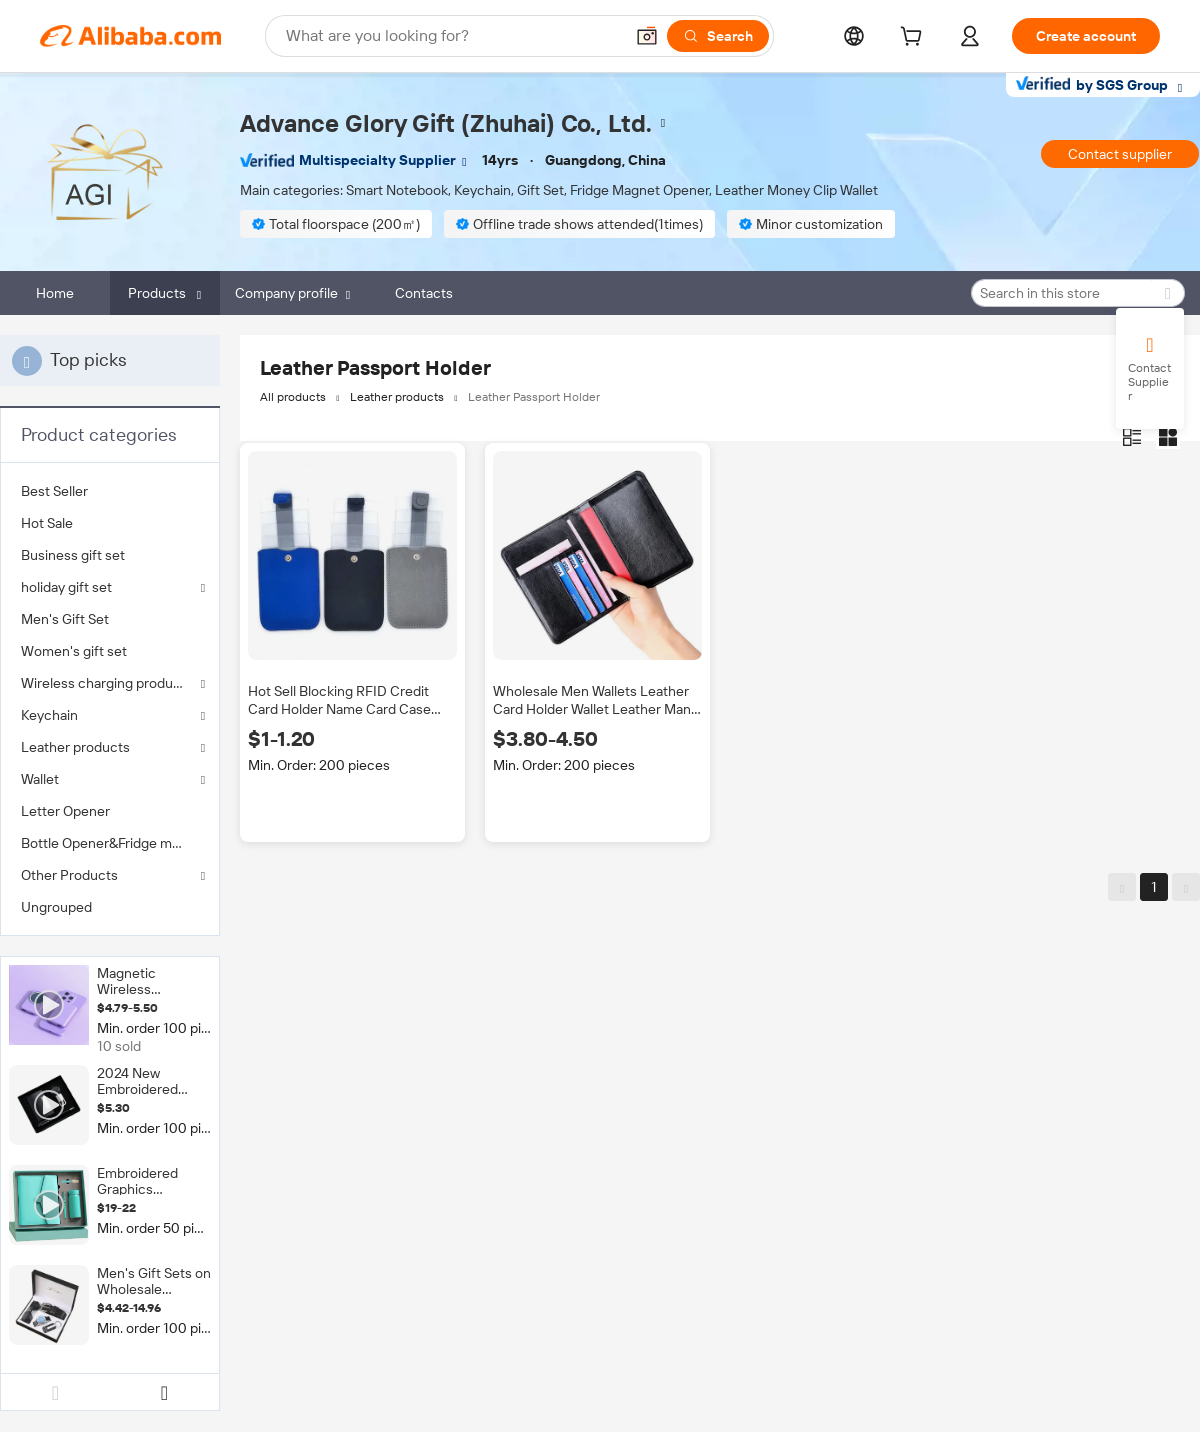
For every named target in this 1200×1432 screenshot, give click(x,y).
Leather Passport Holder (534, 397)
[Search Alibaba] (452, 36)
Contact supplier (1120, 154)
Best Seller (54, 491)
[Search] (718, 36)
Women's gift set (74, 651)
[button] (647, 36)
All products (293, 397)
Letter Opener (65, 811)
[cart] (915, 39)
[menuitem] (110, 491)
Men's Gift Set (65, 619)
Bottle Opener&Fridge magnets (110, 843)
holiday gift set (66, 587)
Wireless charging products (107, 683)
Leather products (75, 747)
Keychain (49, 715)
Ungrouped (56, 907)
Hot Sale (47, 523)
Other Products (69, 875)
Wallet (40, 779)
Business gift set (73, 555)
